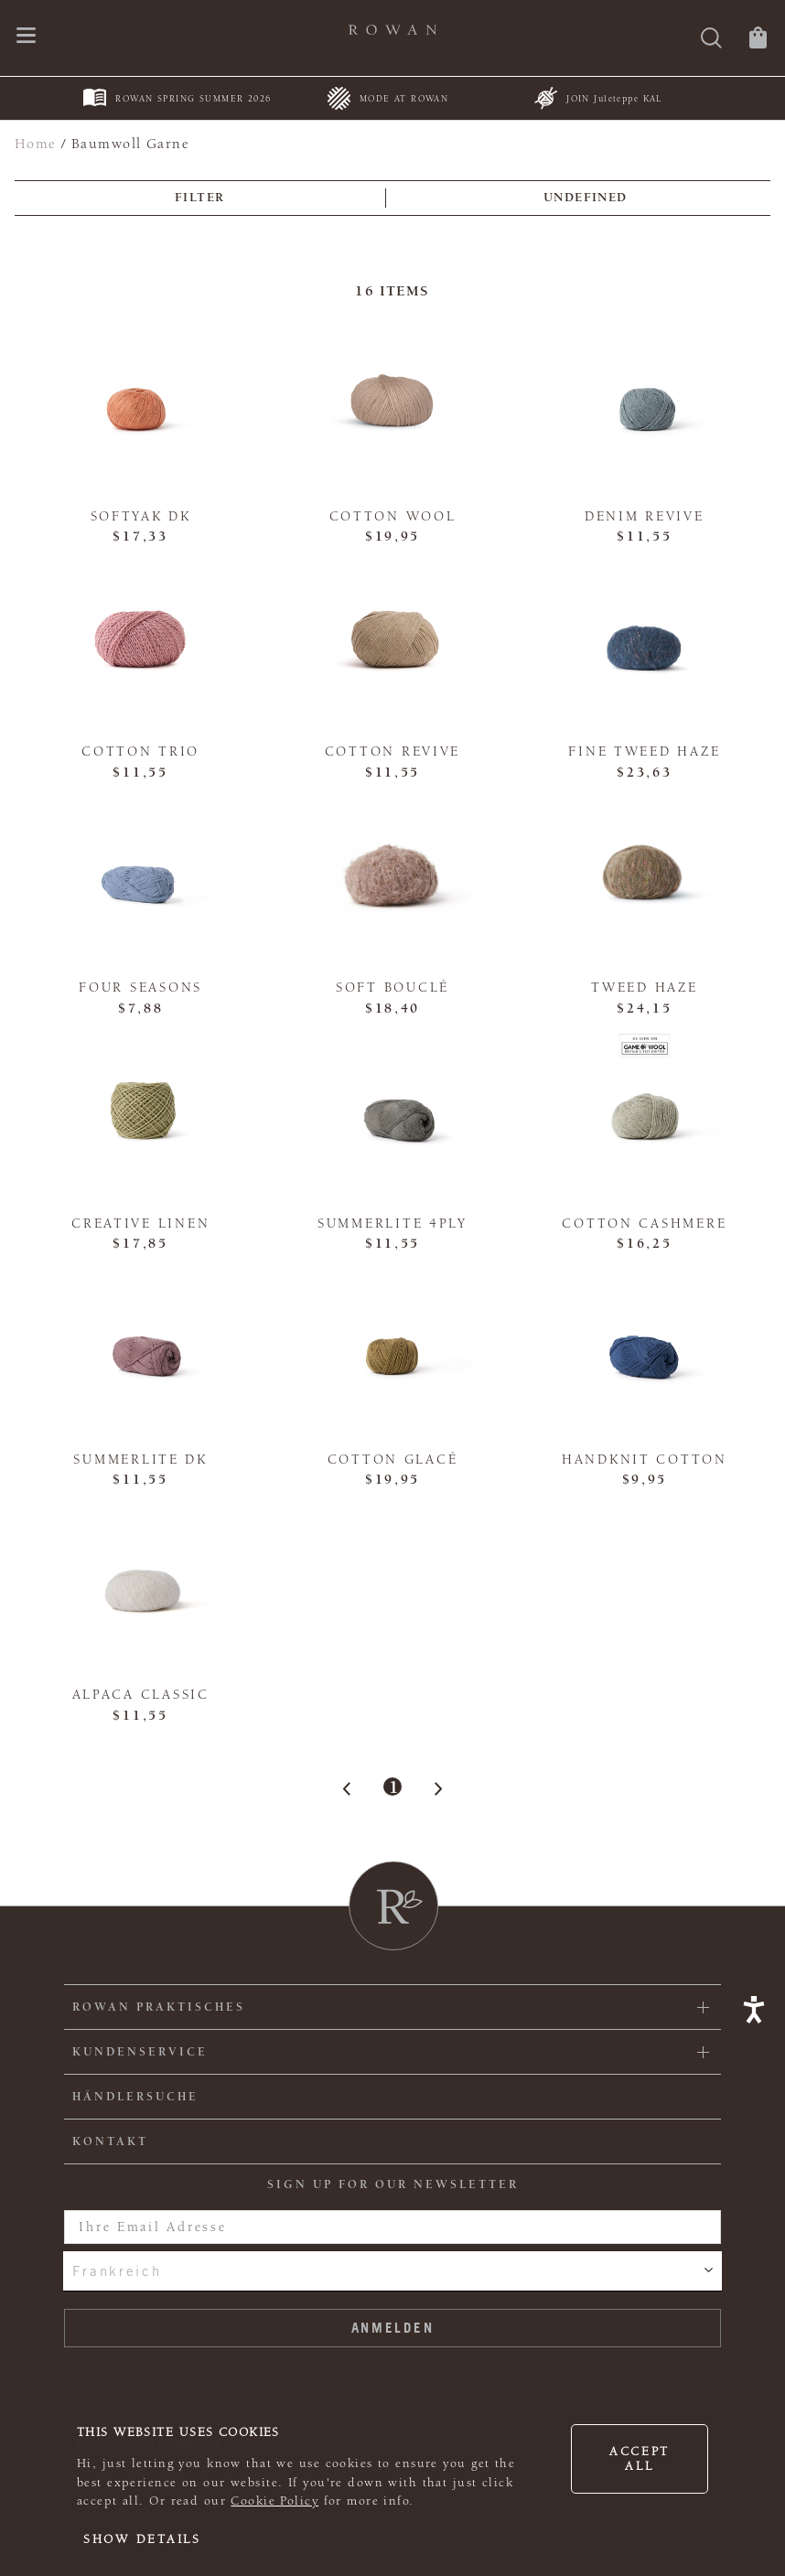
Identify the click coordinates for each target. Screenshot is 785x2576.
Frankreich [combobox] (116, 2270)
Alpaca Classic (141, 1694)
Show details (142, 2539)
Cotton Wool (393, 516)
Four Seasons (140, 987)
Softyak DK (141, 516)
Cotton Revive (392, 751)
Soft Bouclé (392, 987)
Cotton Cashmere (644, 1223)
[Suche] (711, 39)
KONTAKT (110, 2141)
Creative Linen (140, 1223)
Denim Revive (644, 516)
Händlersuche (135, 2096)
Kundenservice (140, 2051)
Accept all (639, 2459)
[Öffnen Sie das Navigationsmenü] (26, 37)
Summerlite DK (140, 1459)
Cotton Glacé (393, 1459)
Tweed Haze (644, 987)
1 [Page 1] (393, 1786)
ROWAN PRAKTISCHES (158, 2007)
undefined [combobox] (585, 197)
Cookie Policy (274, 2501)
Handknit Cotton (644, 1459)
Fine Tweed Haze (644, 751)
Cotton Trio (140, 751)
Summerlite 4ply (392, 1223)
